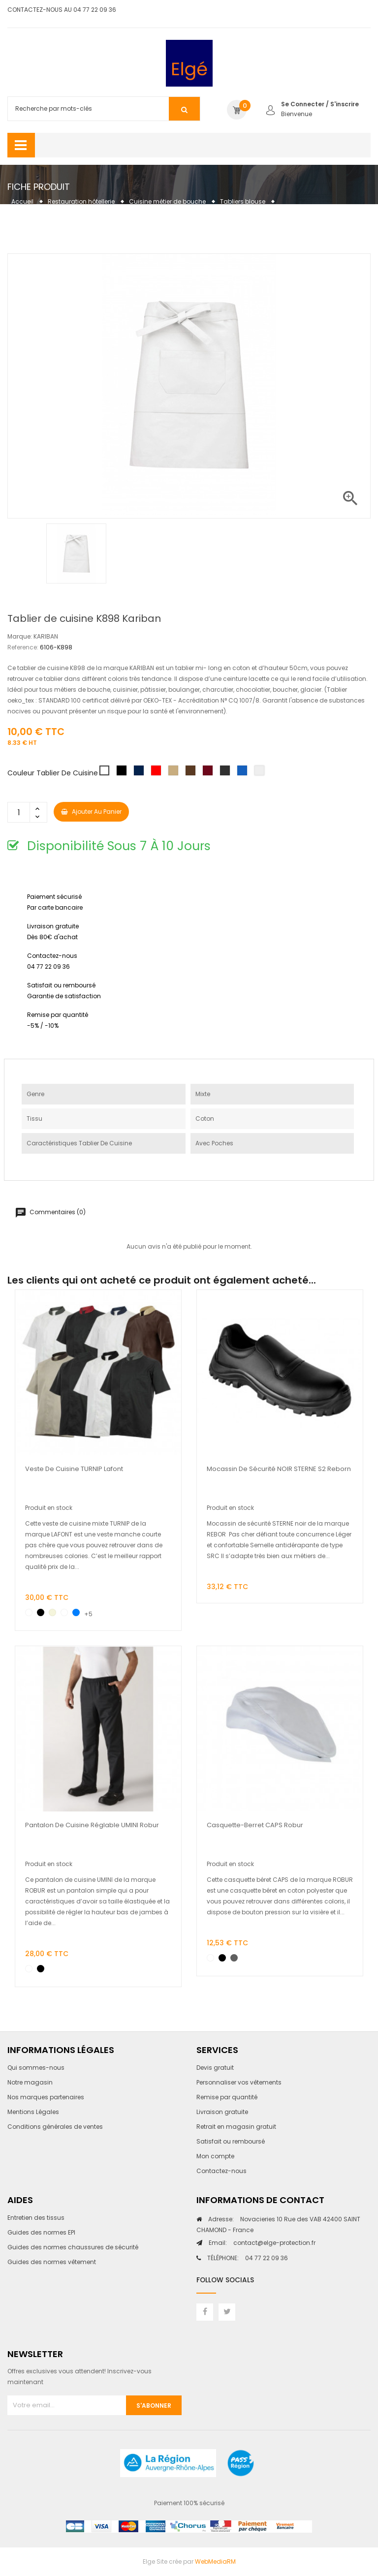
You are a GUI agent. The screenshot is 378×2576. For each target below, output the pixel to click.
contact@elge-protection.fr (262, 2243)
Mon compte (215, 2156)
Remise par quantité (226, 2097)
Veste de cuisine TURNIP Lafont (74, 1468)
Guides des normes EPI (41, 2232)
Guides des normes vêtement (51, 2262)
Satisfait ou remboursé (230, 2141)
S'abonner (153, 2405)
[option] (76, 553)
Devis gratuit (215, 2067)
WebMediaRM (215, 2561)
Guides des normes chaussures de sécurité (72, 2247)
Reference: (22, 647)
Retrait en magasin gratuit (236, 2126)
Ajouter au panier (91, 811)
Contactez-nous (221, 2171)
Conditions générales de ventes (55, 2126)
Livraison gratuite (222, 2112)
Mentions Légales (33, 2112)
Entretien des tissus (35, 2217)
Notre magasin (30, 2082)
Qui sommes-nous (35, 2067)
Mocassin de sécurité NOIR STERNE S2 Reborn (279, 1468)
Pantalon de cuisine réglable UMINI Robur (92, 1825)
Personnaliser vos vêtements (239, 2082)
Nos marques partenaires (45, 2097)
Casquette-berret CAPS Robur (255, 1825)
